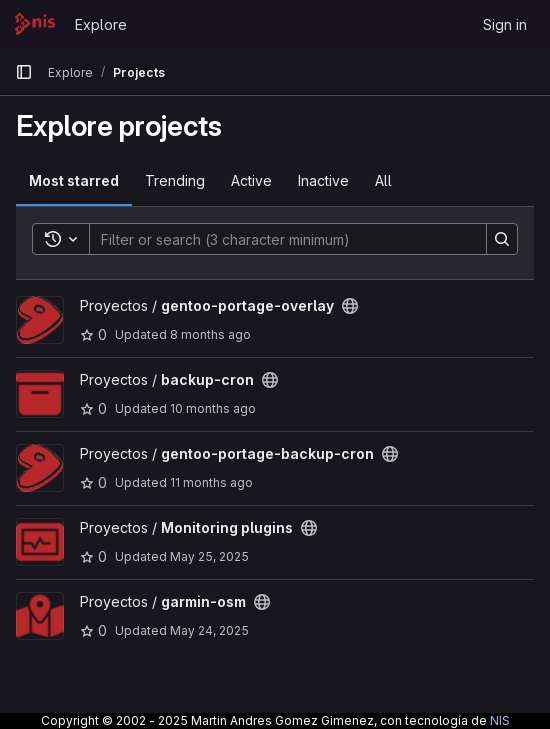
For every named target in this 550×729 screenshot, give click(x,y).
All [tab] (383, 180)
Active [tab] (251, 180)
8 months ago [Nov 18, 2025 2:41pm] (210, 334)
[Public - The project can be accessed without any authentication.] (350, 306)
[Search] (278, 239)
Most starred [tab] (74, 180)
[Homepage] (35, 24)
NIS (500, 720)
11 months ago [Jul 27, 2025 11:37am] (211, 482)
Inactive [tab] (323, 180)
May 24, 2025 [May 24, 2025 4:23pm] (209, 630)
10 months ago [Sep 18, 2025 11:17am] (213, 408)
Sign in (505, 24)
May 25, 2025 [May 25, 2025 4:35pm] (209, 556)
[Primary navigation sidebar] (24, 72)
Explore (101, 24)
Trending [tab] (175, 180)
